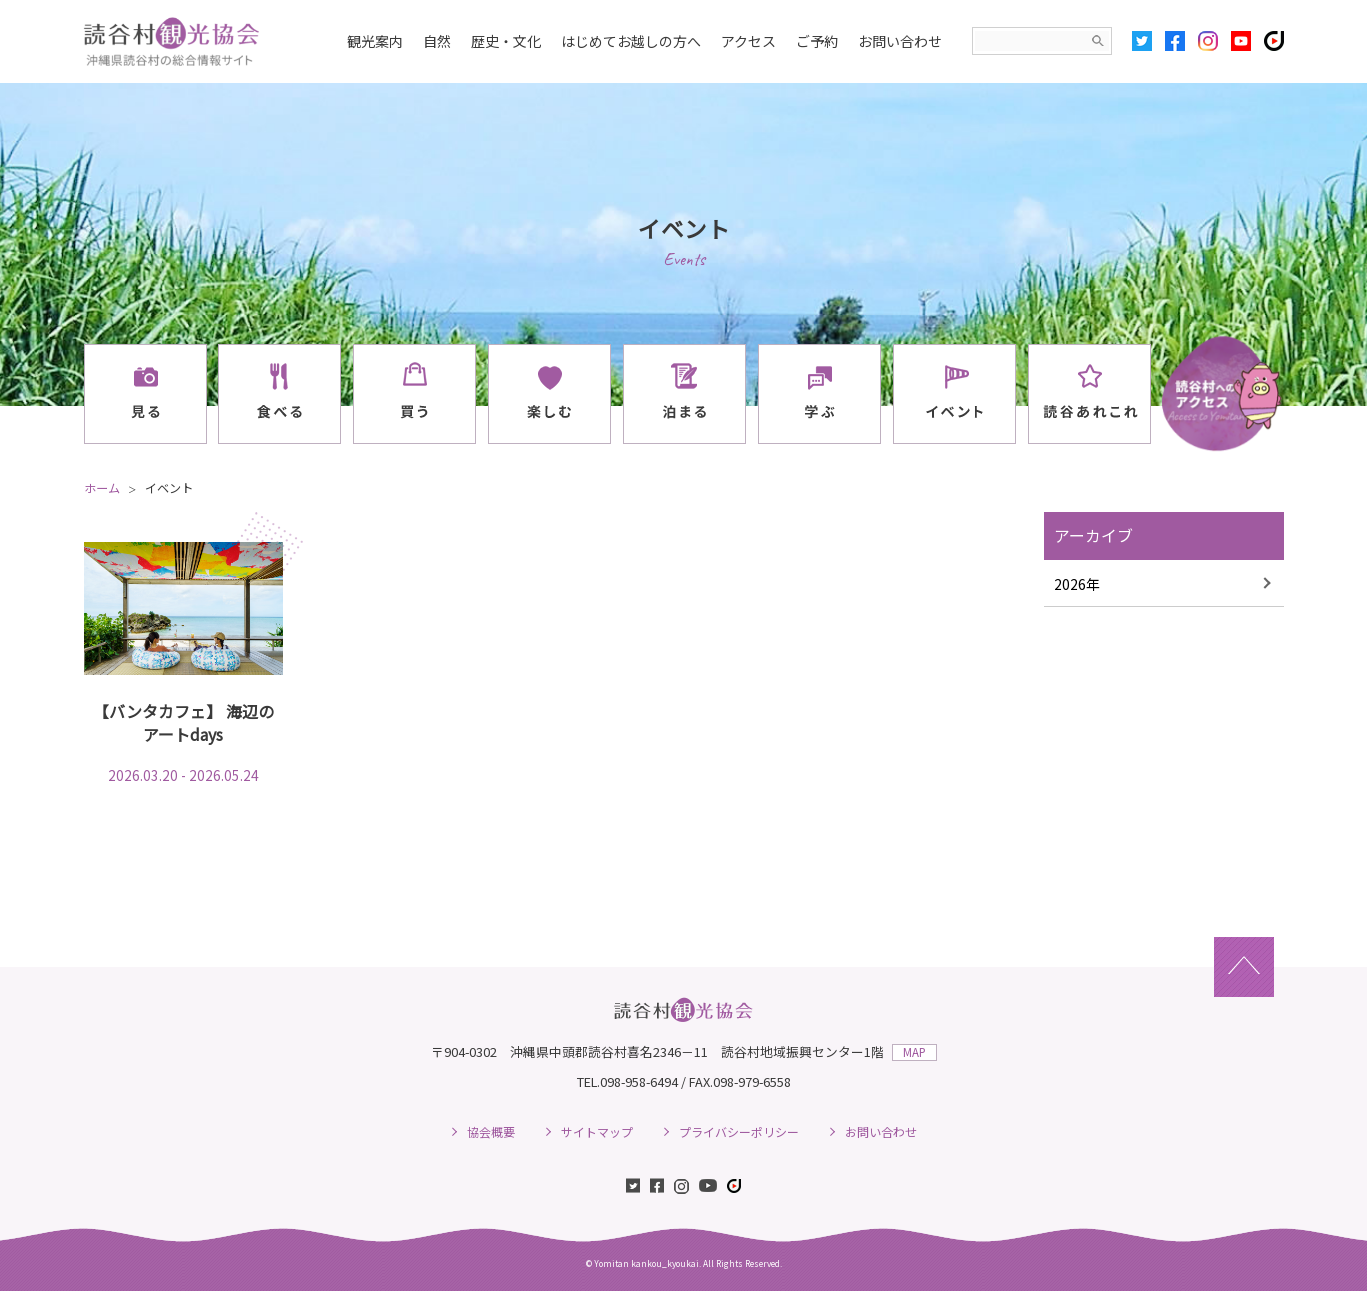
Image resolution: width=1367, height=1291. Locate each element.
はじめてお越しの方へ (631, 41)
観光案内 (375, 41)
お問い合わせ (900, 41)
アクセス (748, 41)
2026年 (1077, 584)
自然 (437, 41)
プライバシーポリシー (739, 1131)
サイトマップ (597, 1131)
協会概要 (491, 1131)
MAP (914, 1052)
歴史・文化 (506, 41)
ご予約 (817, 41)
